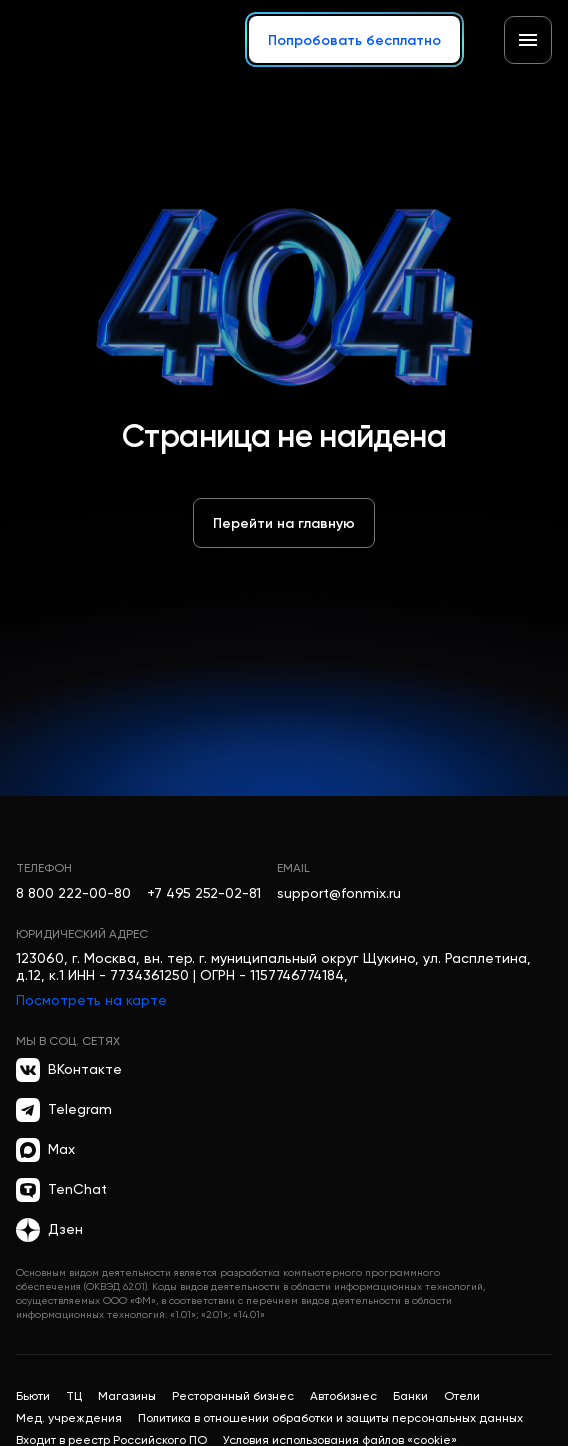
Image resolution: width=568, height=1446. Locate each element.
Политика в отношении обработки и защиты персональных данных (330, 1418)
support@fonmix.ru (339, 893)
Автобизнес (343, 1396)
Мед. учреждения (69, 1418)
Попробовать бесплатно (354, 40)
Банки (410, 1396)
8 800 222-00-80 (73, 893)
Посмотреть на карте (91, 1000)
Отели (462, 1396)
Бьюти (33, 1396)
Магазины (127, 1396)
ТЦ (74, 1396)
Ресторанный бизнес (233, 1396)
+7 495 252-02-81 (204, 893)
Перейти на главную (284, 523)
